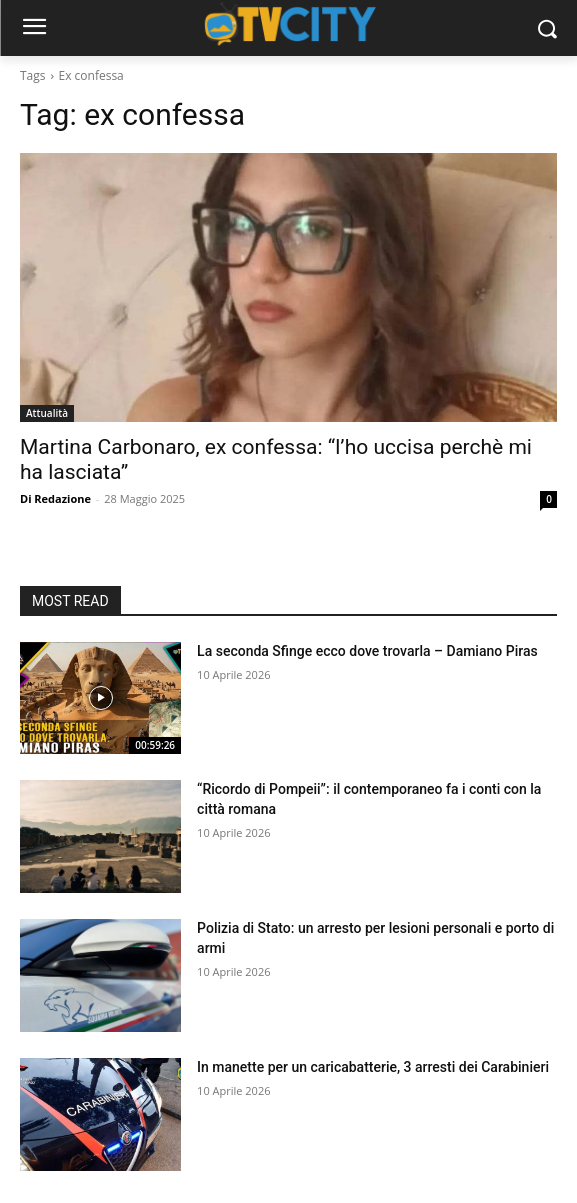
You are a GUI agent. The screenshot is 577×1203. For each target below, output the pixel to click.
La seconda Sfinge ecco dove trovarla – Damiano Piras (367, 651)
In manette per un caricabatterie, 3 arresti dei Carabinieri (373, 1067)
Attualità (47, 413)
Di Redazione (55, 498)
